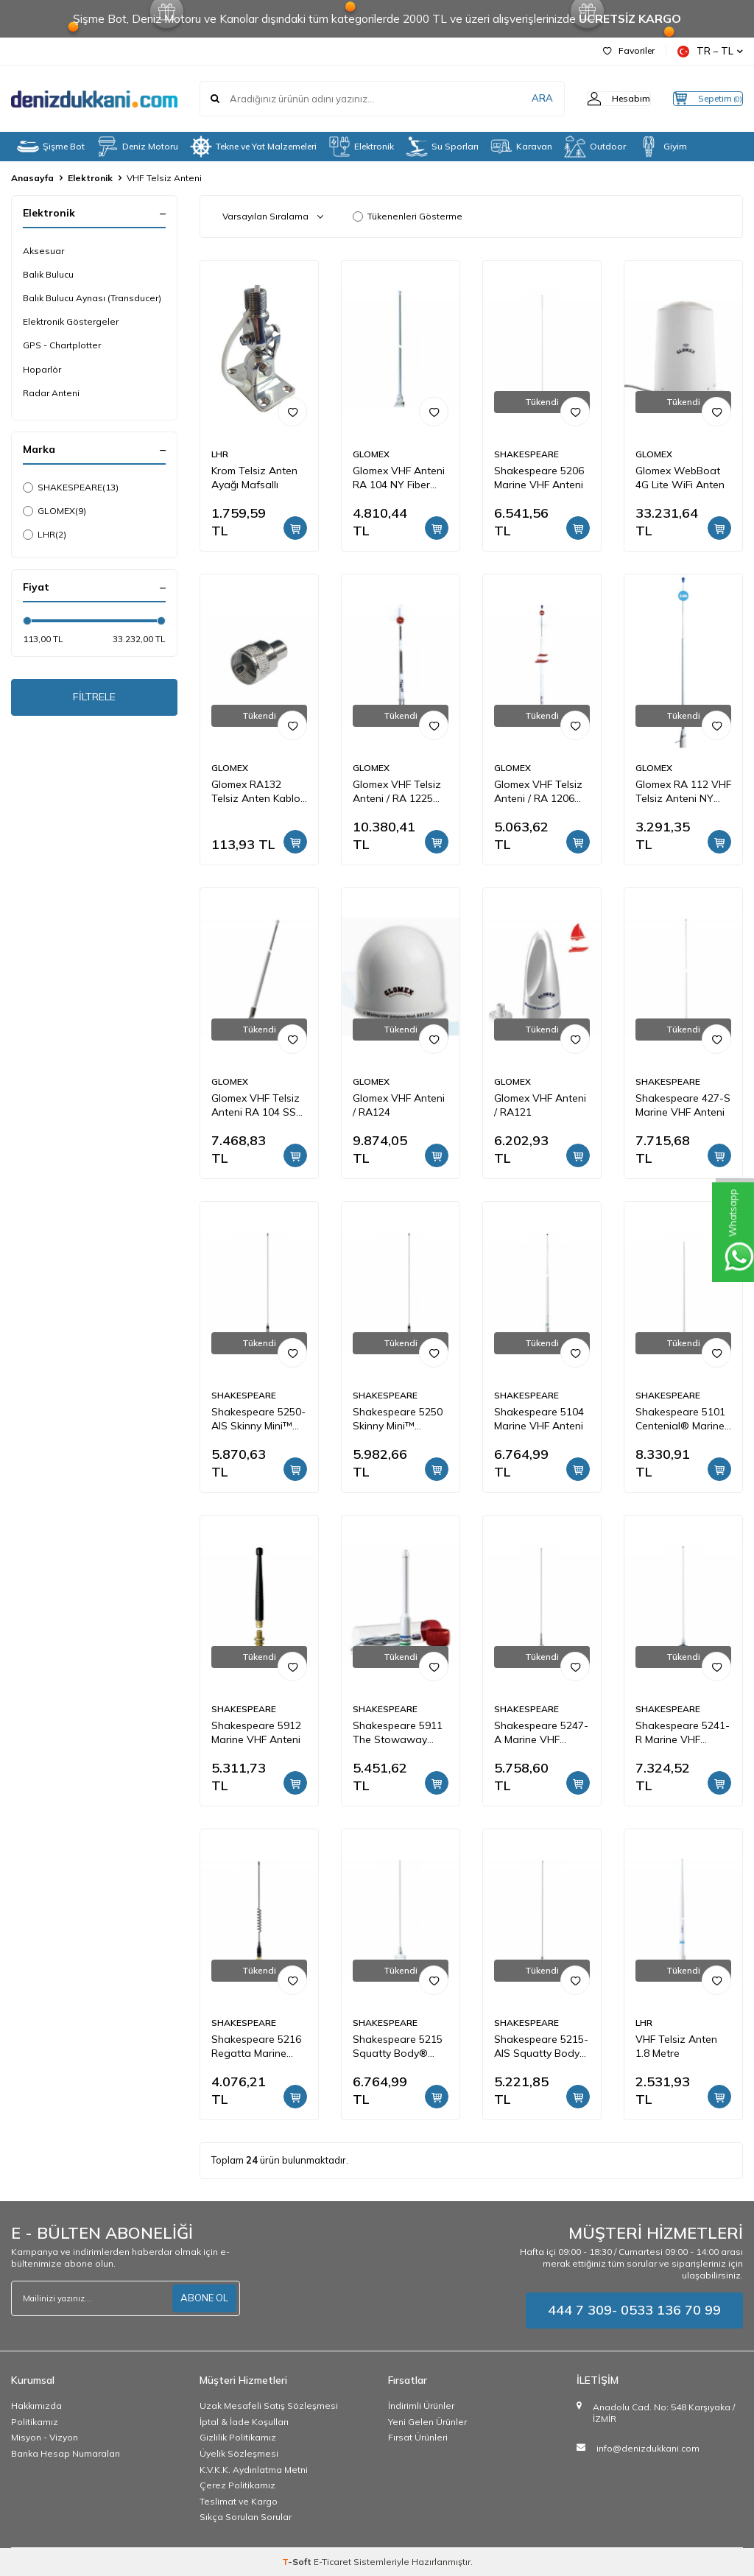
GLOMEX (54, 511)
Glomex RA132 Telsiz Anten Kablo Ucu (255, 792)
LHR (44, 535)
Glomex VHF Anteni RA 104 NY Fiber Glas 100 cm (399, 478)
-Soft (298, 2561)
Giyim (662, 147)
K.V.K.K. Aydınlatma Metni (254, 2469)
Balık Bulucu (48, 274)
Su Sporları (442, 147)
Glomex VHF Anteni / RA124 (399, 1105)
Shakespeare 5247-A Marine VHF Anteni (541, 1733)
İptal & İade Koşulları (244, 2421)
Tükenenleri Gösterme (407, 216)
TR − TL (710, 51)
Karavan (521, 147)
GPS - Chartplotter (62, 345)
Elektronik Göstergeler (71, 321)
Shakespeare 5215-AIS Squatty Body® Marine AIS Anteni (541, 2047)
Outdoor (595, 147)
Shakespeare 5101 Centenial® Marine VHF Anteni (680, 1419)
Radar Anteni (51, 392)
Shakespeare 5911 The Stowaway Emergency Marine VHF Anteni (398, 1733)
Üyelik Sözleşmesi (239, 2453)
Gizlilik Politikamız (238, 2437)
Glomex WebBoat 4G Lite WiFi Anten (680, 477)
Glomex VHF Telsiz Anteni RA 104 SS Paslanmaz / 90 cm (256, 1105)
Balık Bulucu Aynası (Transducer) (92, 297)
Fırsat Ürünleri (418, 2437)
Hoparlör (42, 369)
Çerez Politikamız (237, 2485)
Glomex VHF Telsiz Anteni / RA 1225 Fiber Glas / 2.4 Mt (397, 792)
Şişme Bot (51, 147)
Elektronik (361, 147)
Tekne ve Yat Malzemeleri (253, 147)
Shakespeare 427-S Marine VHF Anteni (682, 1105)
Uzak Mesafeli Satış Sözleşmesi (269, 2405)
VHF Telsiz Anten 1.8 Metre (676, 2046)
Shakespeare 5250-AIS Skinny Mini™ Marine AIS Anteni (258, 1419)
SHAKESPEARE (71, 487)
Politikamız (34, 2421)
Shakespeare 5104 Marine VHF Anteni (539, 1418)
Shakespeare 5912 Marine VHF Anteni (256, 1732)
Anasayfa (32, 177)
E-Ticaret (332, 2561)
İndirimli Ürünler (421, 2405)
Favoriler (629, 50)
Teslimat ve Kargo (239, 2501)
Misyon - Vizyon (44, 2437)
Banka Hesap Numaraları (65, 2453)
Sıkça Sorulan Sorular (246, 2516)
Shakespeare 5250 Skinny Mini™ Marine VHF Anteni (398, 1419)
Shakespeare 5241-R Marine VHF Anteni (682, 1733)
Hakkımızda (36, 2405)
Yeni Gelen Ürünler (427, 2421)
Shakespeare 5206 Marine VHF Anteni (539, 477)
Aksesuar (43, 250)
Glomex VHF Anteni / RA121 (540, 1105)
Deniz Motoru (137, 147)
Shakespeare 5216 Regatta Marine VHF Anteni (256, 2047)
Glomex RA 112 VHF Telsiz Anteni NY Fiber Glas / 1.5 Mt (683, 792)
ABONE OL (202, 2298)
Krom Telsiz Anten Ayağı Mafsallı (254, 477)
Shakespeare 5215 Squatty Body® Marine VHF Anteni (398, 2047)
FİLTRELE (94, 699)
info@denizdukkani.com (648, 2448)
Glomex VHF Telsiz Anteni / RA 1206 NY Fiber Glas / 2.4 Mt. (538, 792)
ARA (513, 98)
